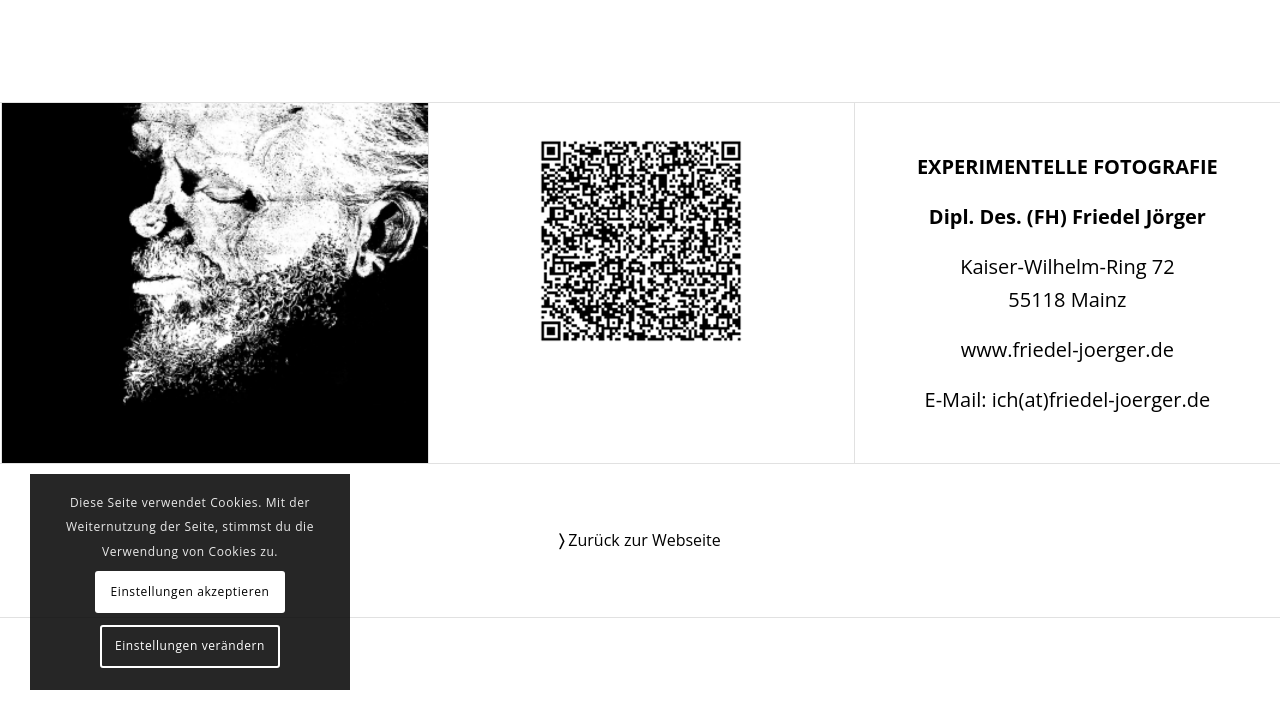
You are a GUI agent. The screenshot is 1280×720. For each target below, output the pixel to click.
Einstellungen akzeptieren (189, 591)
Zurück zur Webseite (640, 540)
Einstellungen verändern (190, 645)
